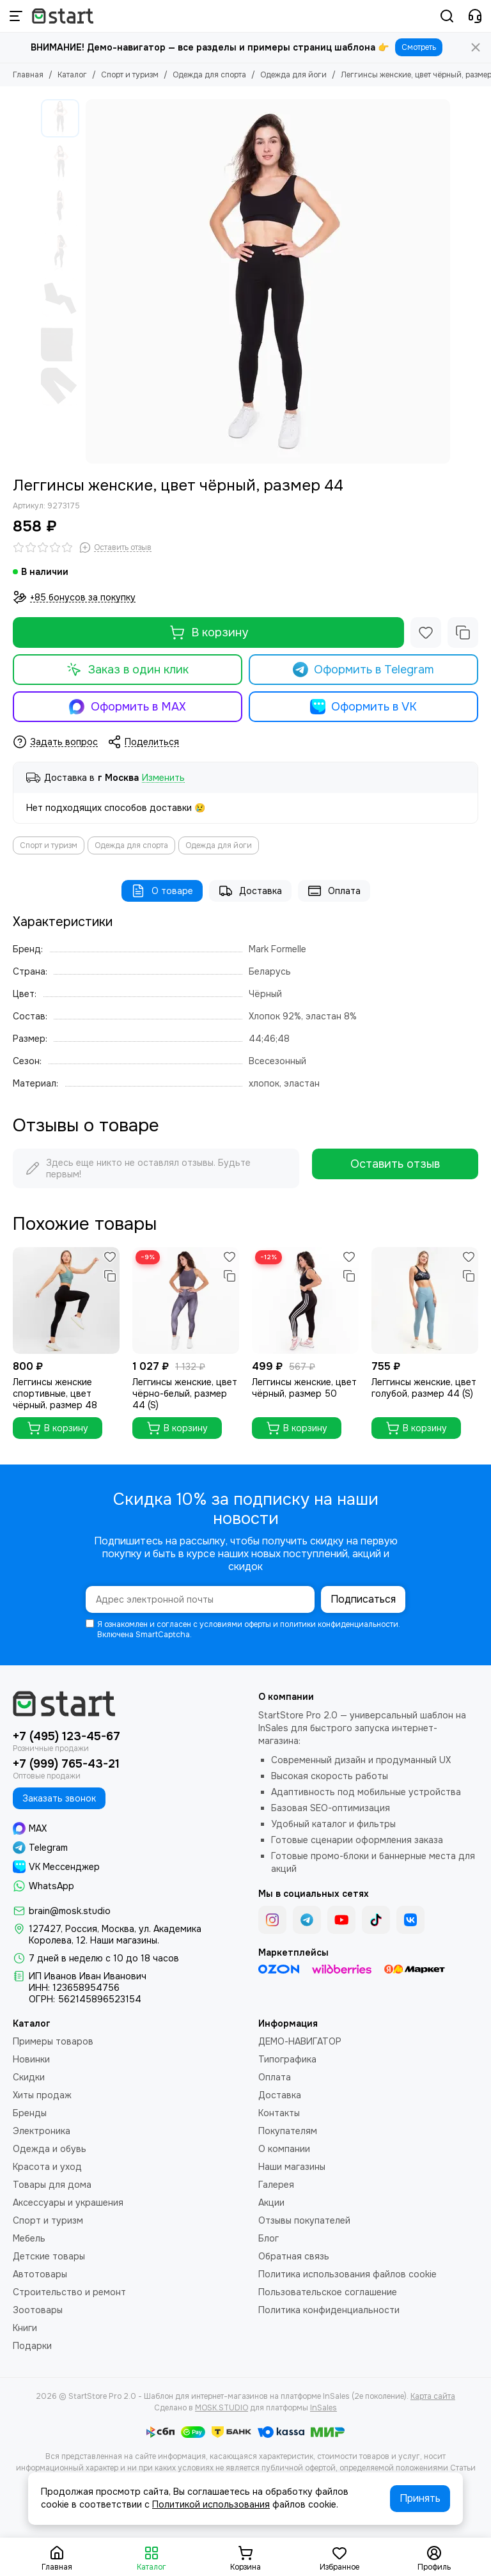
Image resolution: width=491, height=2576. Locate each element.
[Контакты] (475, 16)
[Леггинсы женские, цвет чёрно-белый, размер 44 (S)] (185, 1300)
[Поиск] (447, 16)
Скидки (29, 2077)
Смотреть (418, 47)
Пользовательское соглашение (327, 2292)
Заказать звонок (59, 1798)
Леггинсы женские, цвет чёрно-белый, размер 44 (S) (184, 1393)
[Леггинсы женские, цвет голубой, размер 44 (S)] (424, 1300)
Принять (420, 2498)
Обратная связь (293, 2256)
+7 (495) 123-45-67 (66, 1736)
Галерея (276, 2184)
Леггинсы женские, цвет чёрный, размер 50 (304, 1387)
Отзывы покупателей (304, 2220)
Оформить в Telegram (364, 669)
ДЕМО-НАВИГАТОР (299, 2041)
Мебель (29, 2238)
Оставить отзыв (395, 1164)
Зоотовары (38, 2310)
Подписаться (363, 1599)
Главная (28, 75)
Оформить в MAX (127, 706)
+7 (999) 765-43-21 (66, 1764)
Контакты (279, 2113)
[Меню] (16, 16)
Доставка (250, 891)
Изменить (163, 778)
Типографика (287, 2059)
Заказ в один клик (127, 669)
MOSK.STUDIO (221, 2408)
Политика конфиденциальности (329, 2310)
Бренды (30, 2113)
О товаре (162, 891)
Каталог (72, 75)
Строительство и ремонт (69, 2292)
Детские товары (49, 2256)
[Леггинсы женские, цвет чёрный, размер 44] (268, 281)
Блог (268, 2238)
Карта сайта (432, 2396)
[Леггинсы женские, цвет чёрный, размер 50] (305, 1300)
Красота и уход (47, 2166)
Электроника (41, 2131)
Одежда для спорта (209, 75)
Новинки (31, 2059)
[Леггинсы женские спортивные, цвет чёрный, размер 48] (66, 1300)
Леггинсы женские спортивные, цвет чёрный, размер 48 (55, 1393)
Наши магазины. (124, 1940)
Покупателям (287, 2131)
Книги (25, 2328)
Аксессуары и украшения (68, 2202)
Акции (271, 2202)
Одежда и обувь (49, 2149)
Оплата (334, 891)
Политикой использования (211, 2504)
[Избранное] (425, 632)
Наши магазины (291, 2166)
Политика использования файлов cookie (347, 2274)
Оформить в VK (363, 706)
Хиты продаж (42, 2095)
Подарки (32, 2346)
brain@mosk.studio (70, 1911)
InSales (323, 2408)
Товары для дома (52, 2184)
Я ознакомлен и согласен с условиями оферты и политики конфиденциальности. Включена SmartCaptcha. (243, 1629)
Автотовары (40, 2274)
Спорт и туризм (130, 75)
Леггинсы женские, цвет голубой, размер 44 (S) (423, 1387)
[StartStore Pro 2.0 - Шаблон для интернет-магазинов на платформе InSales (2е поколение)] (62, 16)
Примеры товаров (53, 2041)
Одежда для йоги (293, 75)
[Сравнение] (463, 632)
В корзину (208, 632)
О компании (284, 2149)
